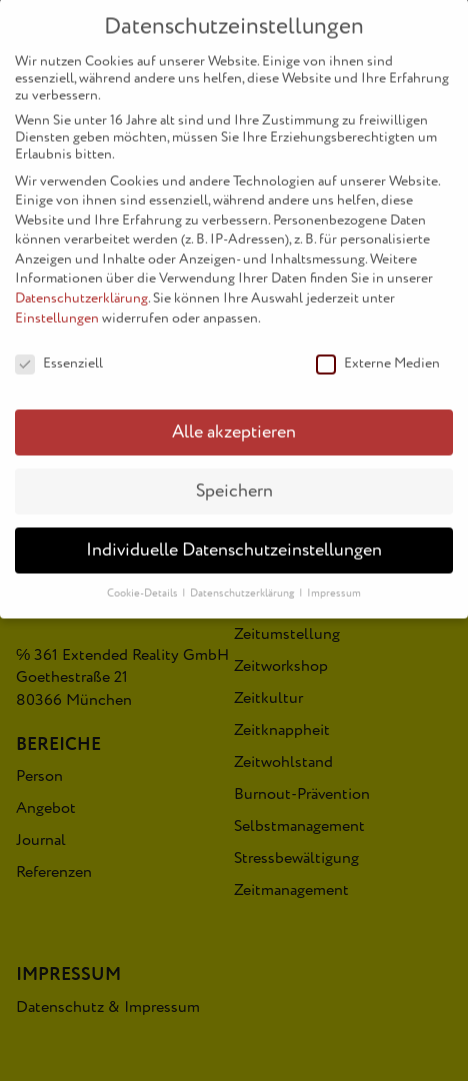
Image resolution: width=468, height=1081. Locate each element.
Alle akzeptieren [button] (234, 418)
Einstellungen (57, 304)
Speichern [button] (234, 477)
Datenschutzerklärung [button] (243, 579)
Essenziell (59, 348)
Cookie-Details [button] (143, 579)
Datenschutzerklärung (81, 284)
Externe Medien (378, 348)
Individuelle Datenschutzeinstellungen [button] (234, 536)
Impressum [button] (334, 579)
